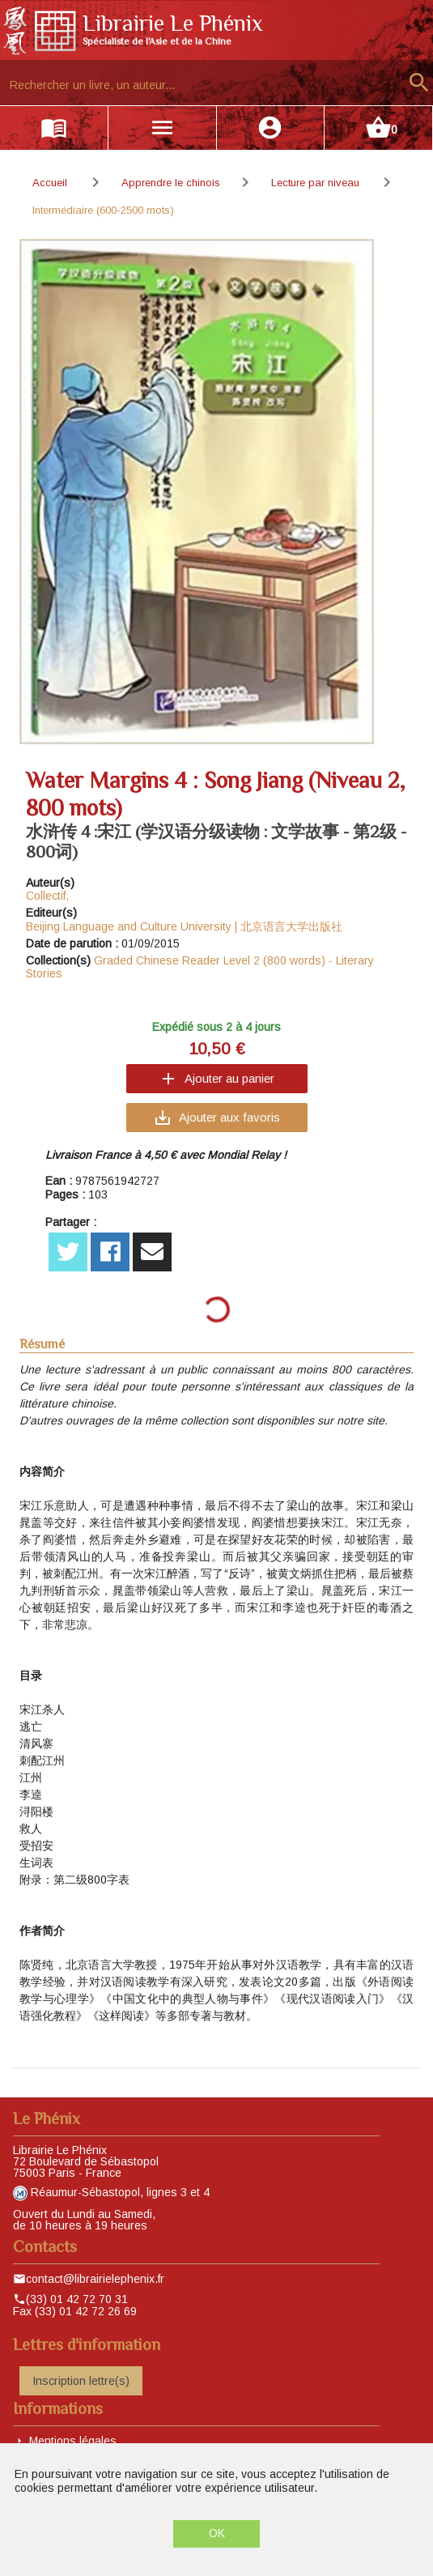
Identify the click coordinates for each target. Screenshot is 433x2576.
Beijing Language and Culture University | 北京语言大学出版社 (184, 926)
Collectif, (47, 895)
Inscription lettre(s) (80, 2380)
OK (217, 2533)
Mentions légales (73, 2440)
